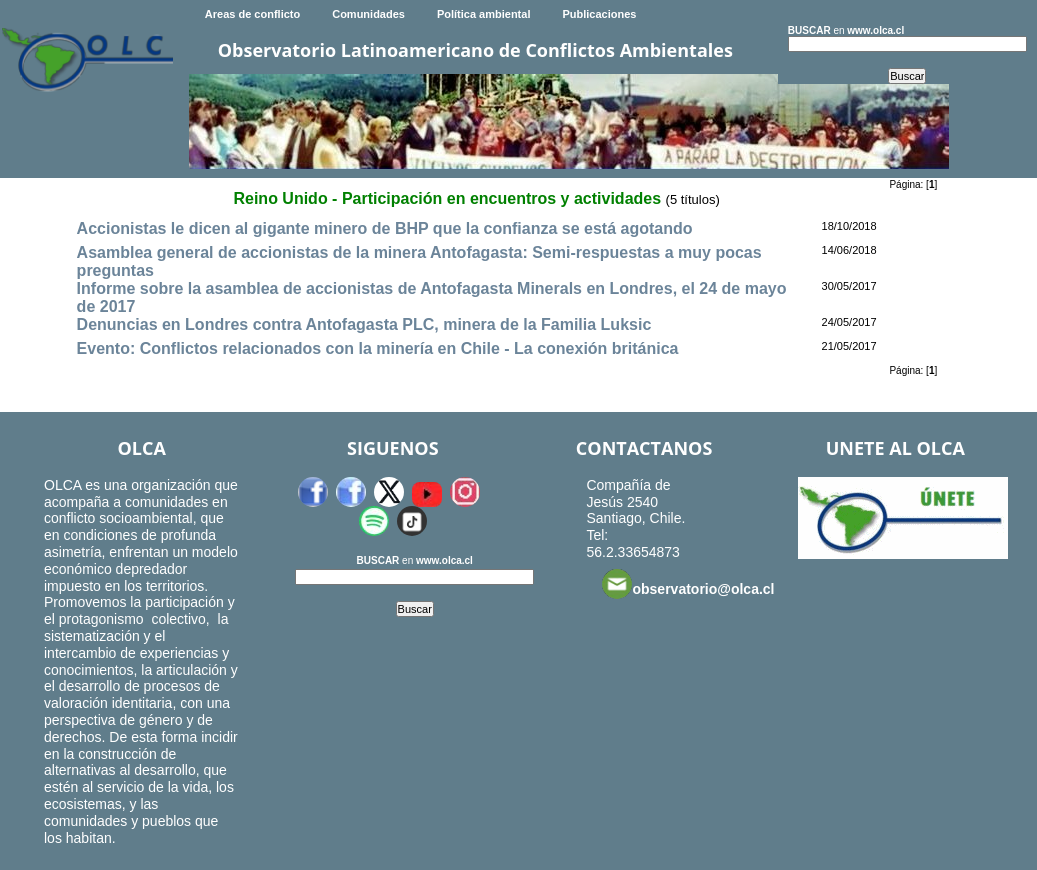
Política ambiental (484, 14)
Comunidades (368, 14)
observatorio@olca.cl (688, 584)
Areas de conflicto (252, 14)
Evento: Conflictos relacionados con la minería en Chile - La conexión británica (378, 348)
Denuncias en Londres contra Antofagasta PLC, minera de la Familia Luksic (364, 324)
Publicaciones (599, 14)
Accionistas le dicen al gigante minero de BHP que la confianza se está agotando (385, 228)
